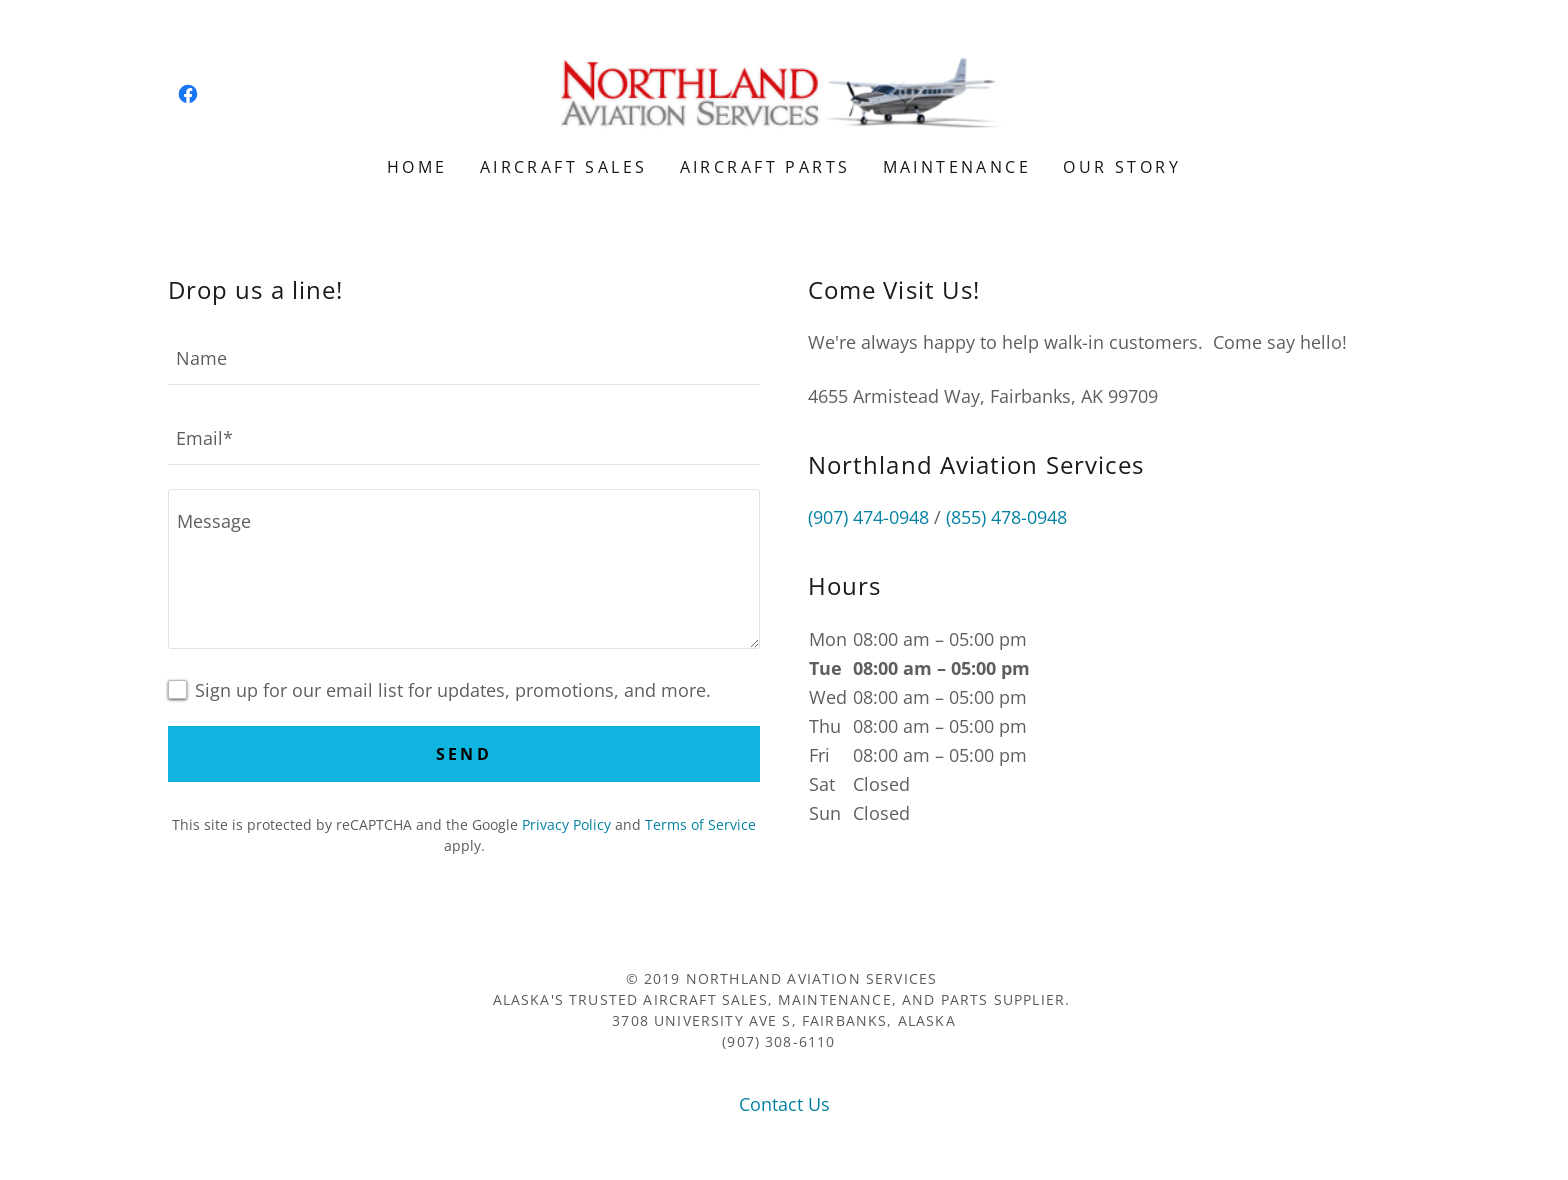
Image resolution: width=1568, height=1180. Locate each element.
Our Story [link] (1122, 167)
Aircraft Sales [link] (564, 167)
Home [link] (417, 167)
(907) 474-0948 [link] (868, 517)
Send (464, 754)
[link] (188, 94)
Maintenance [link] (957, 167)
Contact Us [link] (784, 1104)
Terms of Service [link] (700, 824)
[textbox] (464, 357)
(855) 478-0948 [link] (1006, 517)
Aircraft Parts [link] (765, 167)
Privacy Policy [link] (566, 824)
